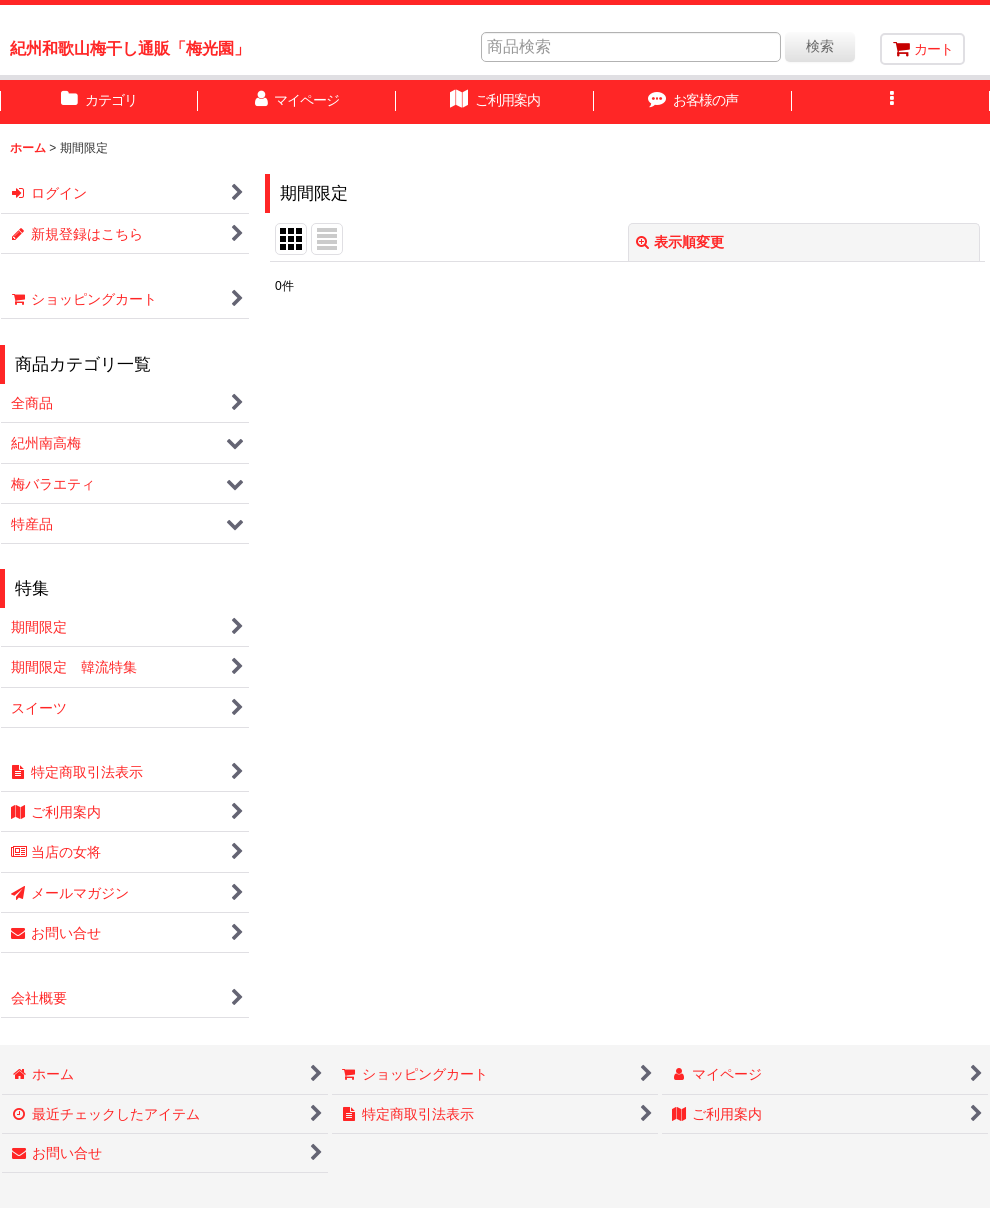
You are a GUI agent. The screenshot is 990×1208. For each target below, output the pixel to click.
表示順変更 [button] (680, 242)
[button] (891, 102)
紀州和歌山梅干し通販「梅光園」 (130, 48)
